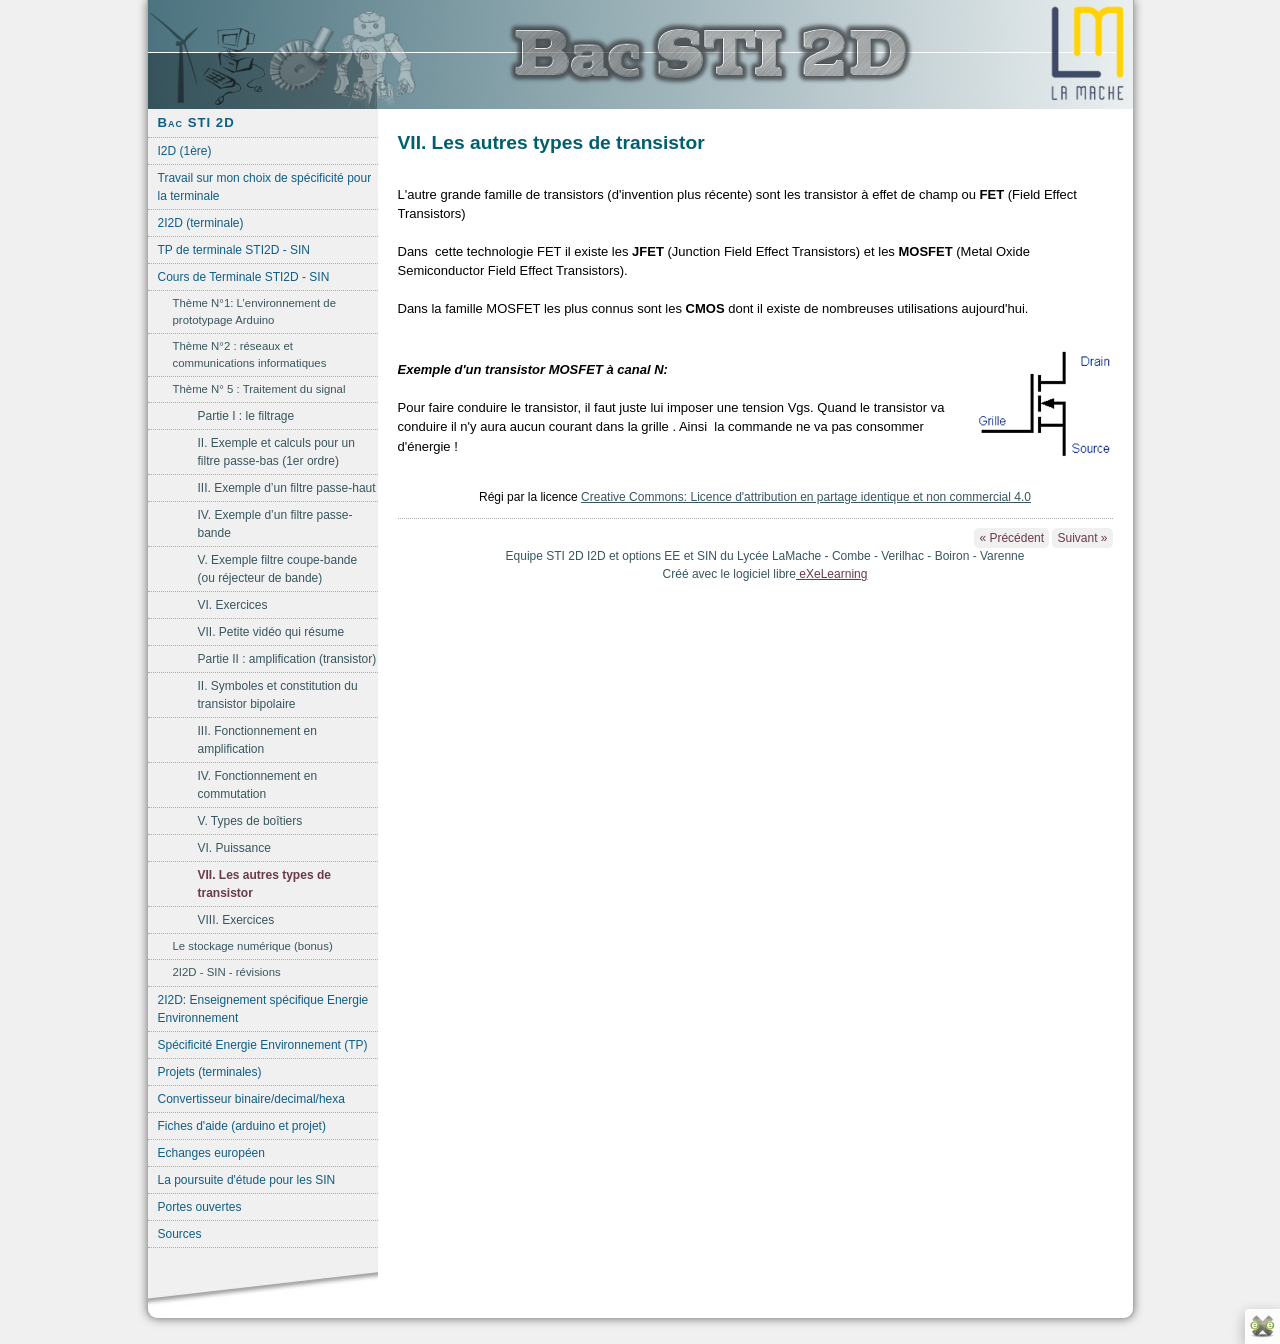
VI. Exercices (233, 605)
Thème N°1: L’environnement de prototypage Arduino (254, 311)
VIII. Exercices (236, 920)
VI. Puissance (234, 848)
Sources (180, 1234)
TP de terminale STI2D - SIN (234, 250)
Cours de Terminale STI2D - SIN (244, 277)
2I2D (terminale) (201, 223)
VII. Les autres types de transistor (264, 884)
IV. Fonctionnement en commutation (258, 785)
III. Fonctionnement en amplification (257, 740)
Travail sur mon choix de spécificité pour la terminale (265, 187)
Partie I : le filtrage (246, 416)
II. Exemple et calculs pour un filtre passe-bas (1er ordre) (276, 452)
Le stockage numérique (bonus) (253, 946)
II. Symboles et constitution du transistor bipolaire (278, 695)
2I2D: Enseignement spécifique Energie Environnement (263, 1009)
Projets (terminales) (210, 1072)
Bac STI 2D (196, 122)
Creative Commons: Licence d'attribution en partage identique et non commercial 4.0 (806, 497)
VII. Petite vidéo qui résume (271, 632)
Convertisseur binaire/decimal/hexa (251, 1099)
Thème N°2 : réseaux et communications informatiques (250, 354)
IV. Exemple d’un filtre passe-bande (275, 524)
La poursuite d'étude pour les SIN (247, 1180)
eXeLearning (831, 574)
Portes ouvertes (200, 1207)
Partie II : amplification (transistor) (287, 659)
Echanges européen (211, 1153)
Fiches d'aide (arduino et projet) (242, 1126)
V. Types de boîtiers (250, 821)
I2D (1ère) (185, 151)
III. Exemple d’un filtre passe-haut (287, 488)
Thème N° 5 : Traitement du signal (259, 389)
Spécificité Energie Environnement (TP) (263, 1045)
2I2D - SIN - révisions (227, 972)
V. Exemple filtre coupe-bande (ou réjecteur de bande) (278, 569)
